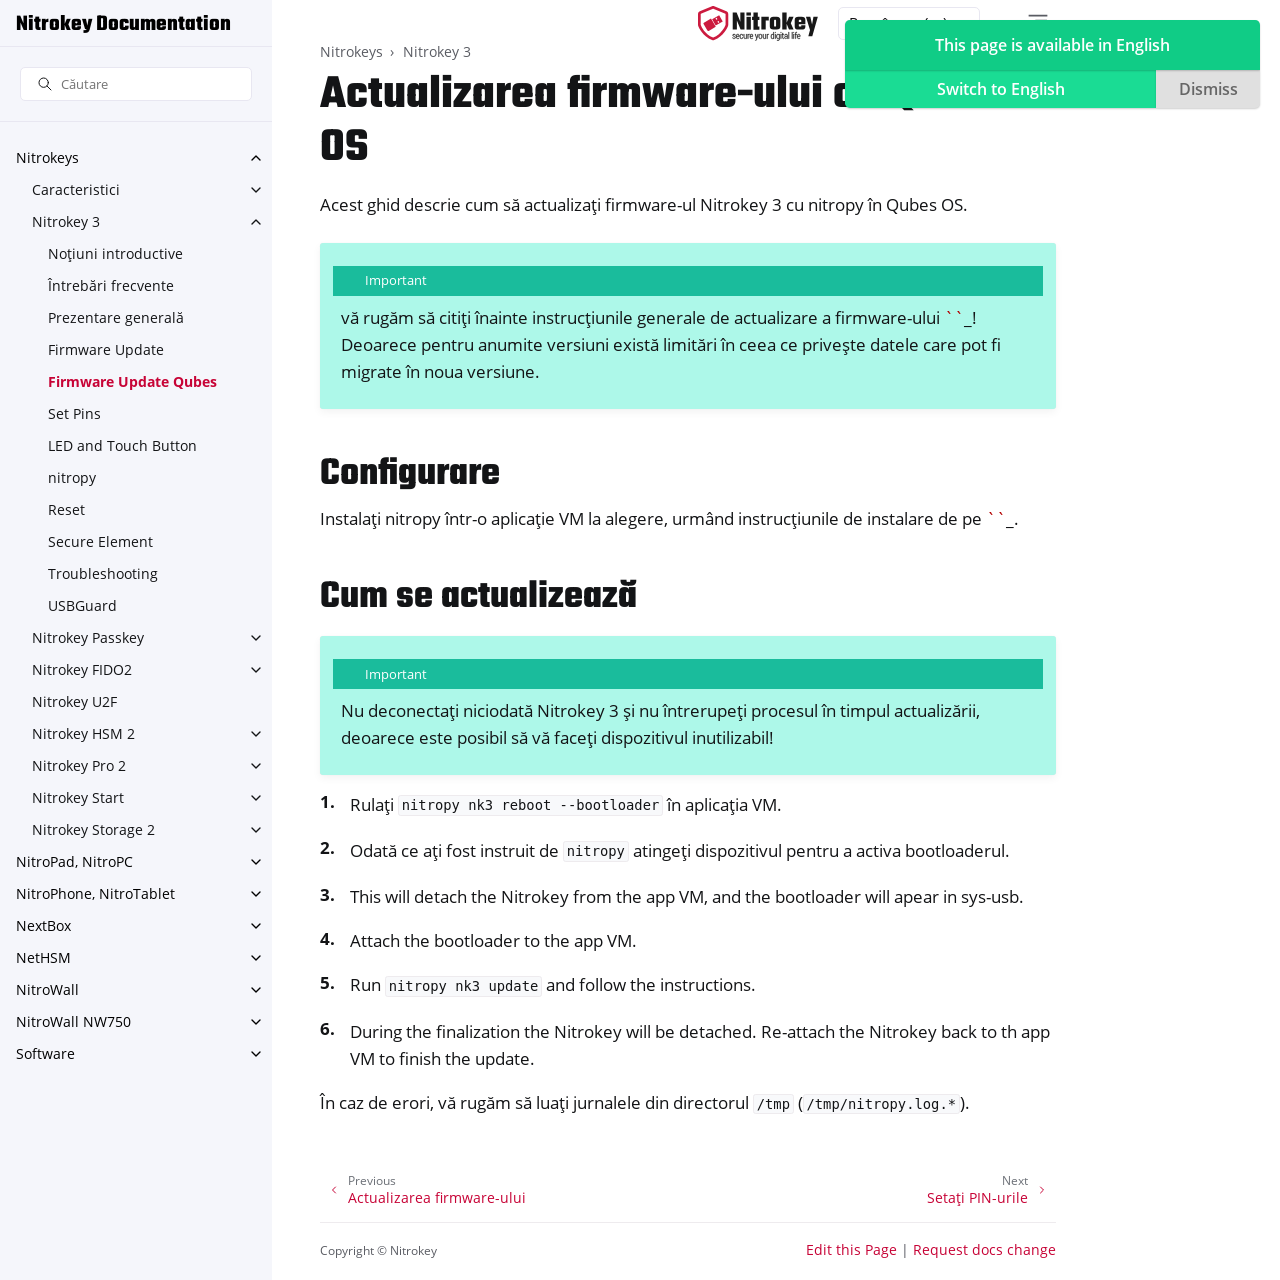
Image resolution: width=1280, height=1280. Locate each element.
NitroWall (47, 989)
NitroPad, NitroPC (74, 861)
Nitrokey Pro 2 (79, 765)
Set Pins (74, 413)
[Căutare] (136, 84)
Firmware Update (106, 349)
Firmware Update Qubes (132, 381)
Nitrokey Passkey (88, 637)
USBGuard (82, 605)
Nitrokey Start (78, 797)
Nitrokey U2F (74, 701)
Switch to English (1001, 89)
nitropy (72, 477)
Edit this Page (851, 1249)
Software (45, 1053)
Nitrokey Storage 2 (93, 829)
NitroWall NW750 (73, 1021)
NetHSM (43, 957)
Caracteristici (76, 189)
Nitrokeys (47, 157)
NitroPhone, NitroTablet (95, 893)
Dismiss (1208, 89)
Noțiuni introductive (115, 253)
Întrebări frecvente (111, 285)
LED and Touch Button (122, 445)
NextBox (43, 925)
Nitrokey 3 (66, 221)
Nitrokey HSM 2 (83, 733)
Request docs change (984, 1249)
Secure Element (100, 541)
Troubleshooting (103, 573)
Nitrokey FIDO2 (82, 669)
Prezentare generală (116, 317)
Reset (66, 509)
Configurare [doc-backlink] (410, 474)
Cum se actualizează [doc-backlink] (478, 597)
